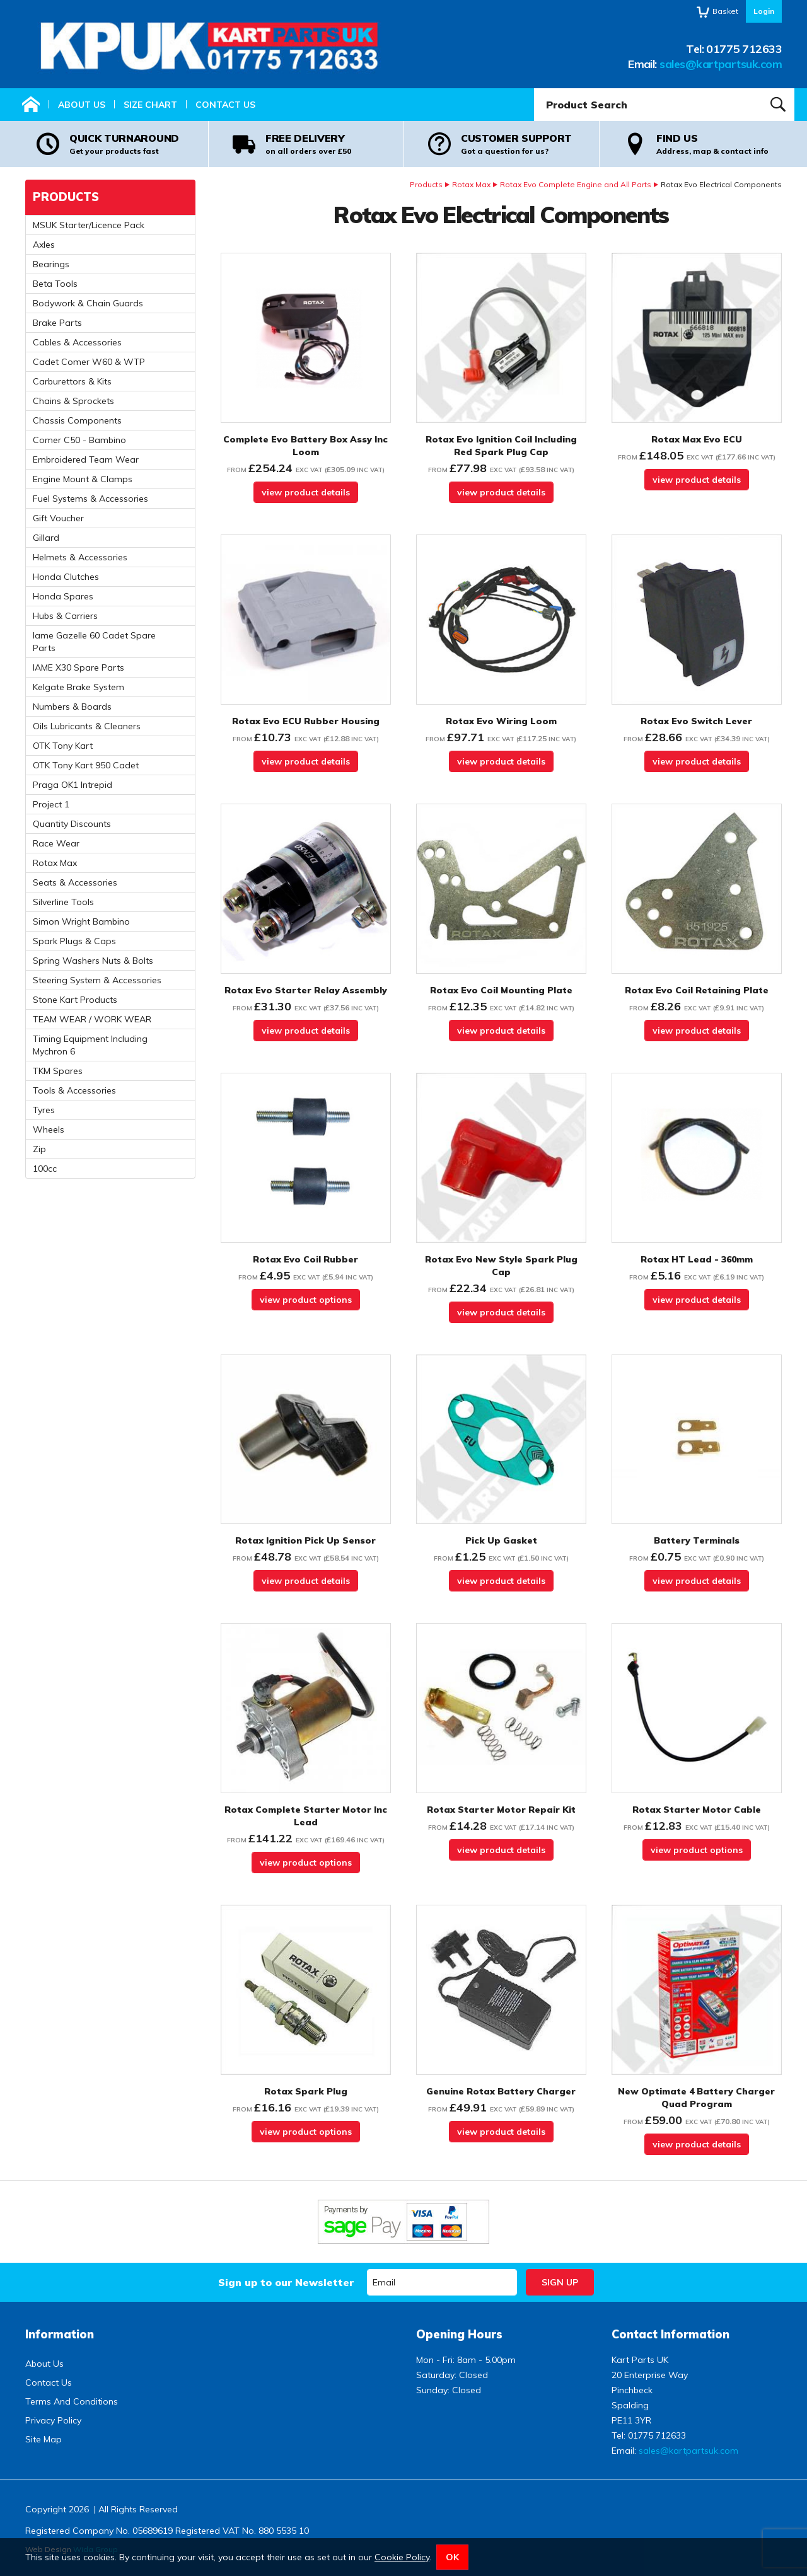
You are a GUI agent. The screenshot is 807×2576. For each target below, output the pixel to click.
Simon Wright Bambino (81, 921)
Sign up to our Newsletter (286, 2282)
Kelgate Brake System (78, 687)
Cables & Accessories (77, 342)
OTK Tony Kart (63, 745)
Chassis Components (77, 420)
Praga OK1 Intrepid (72, 784)
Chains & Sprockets (73, 401)
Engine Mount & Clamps (82, 479)
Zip (39, 1149)
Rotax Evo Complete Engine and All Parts (575, 184)
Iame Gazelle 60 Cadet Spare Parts (94, 642)
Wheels (48, 1129)
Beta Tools (55, 283)
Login (763, 11)
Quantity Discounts (72, 823)
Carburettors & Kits (72, 381)
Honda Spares (63, 596)
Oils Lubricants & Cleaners (87, 726)
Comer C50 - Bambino (79, 440)
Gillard (46, 537)
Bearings (51, 264)
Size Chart (150, 104)
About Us (81, 104)
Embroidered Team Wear (86, 459)
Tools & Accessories (74, 1090)
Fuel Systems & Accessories (90, 498)
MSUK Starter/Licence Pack (88, 225)
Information (59, 2334)
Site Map (43, 2439)
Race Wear (56, 843)
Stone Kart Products (75, 999)
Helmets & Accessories (80, 557)
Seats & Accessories (75, 882)
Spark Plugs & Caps (74, 941)
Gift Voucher (58, 518)
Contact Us (225, 104)
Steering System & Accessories (97, 980)
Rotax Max (471, 184)
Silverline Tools (63, 902)
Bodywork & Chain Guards (88, 303)
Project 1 (51, 804)
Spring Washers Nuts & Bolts (93, 960)
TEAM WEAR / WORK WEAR (92, 1019)
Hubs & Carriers (65, 615)
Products (426, 184)
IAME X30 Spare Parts (78, 667)
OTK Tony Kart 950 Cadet (86, 765)
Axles (44, 244)
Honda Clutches (66, 576)
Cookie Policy (401, 2557)
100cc (45, 1168)
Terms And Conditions (71, 2401)
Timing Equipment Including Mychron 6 (90, 1045)
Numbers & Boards (72, 706)
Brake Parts (57, 322)
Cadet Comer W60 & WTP (89, 361)
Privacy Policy (53, 2420)
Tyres (44, 1110)
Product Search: (534, 88)
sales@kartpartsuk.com (720, 64)
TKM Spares (58, 1071)
